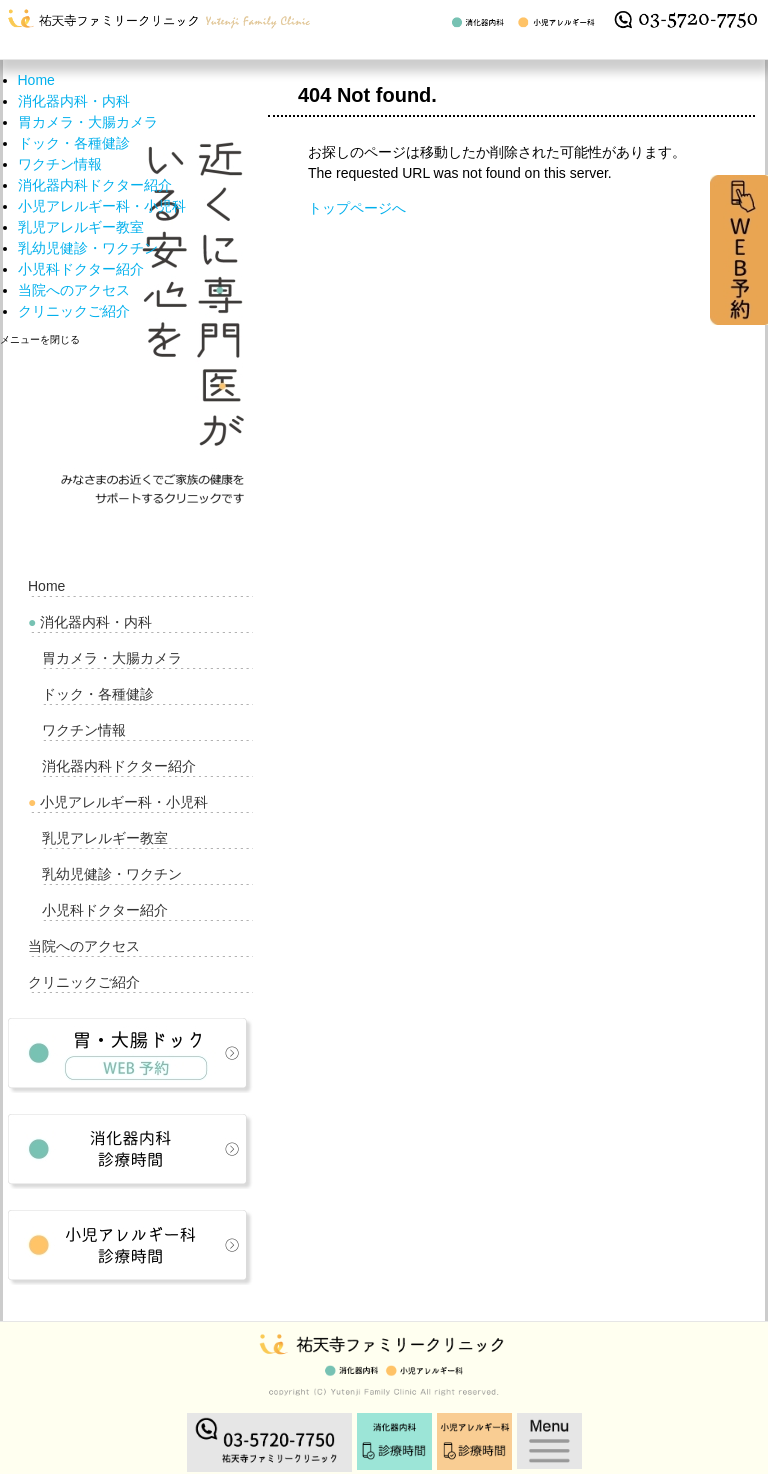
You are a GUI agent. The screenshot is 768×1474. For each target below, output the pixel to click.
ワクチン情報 (60, 164)
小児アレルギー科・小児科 (102, 206)
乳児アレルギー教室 (81, 227)
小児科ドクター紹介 (81, 269)
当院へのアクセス (74, 290)
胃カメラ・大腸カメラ (88, 122)
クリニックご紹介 (74, 311)
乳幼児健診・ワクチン (88, 248)
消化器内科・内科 (74, 101)
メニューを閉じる (40, 339)
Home (36, 80)
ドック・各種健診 (74, 143)
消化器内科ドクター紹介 (95, 185)
